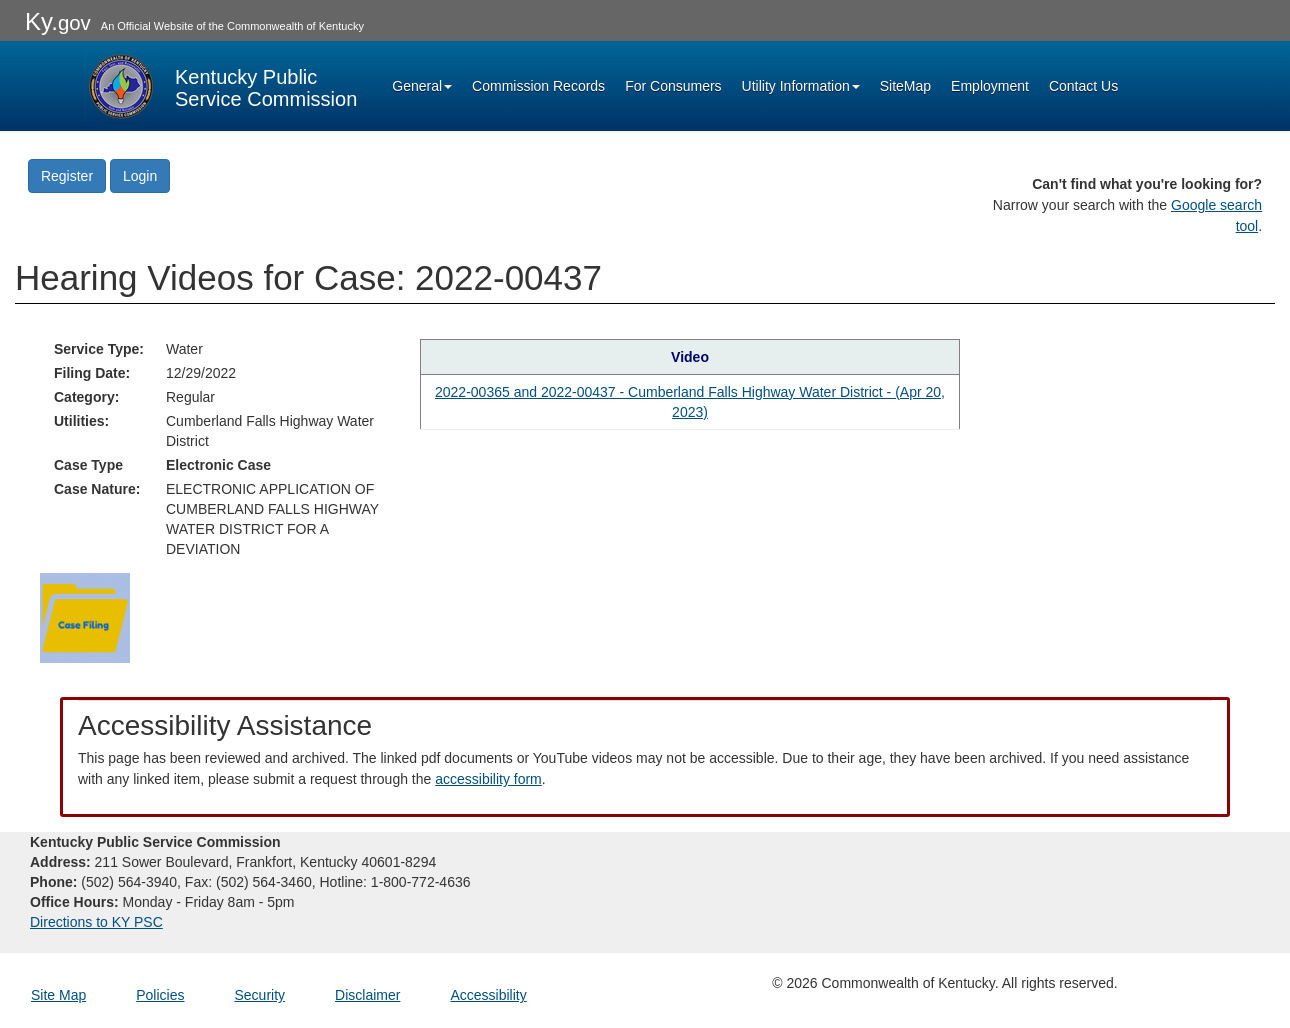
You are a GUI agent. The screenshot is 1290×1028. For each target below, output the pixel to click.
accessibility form (488, 779)
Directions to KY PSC (96, 922)
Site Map (58, 995)
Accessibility (488, 995)
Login (140, 176)
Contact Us (1083, 86)
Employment (990, 86)
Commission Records (538, 86)
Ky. (58, 21)
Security (260, 995)
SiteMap (905, 86)
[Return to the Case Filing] (85, 616)
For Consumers (673, 86)
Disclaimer (367, 995)
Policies (160, 995)
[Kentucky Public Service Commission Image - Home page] (221, 86)
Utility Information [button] (801, 86)
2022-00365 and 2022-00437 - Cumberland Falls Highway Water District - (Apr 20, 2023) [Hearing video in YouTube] (690, 402)
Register (67, 176)
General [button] (422, 86)
